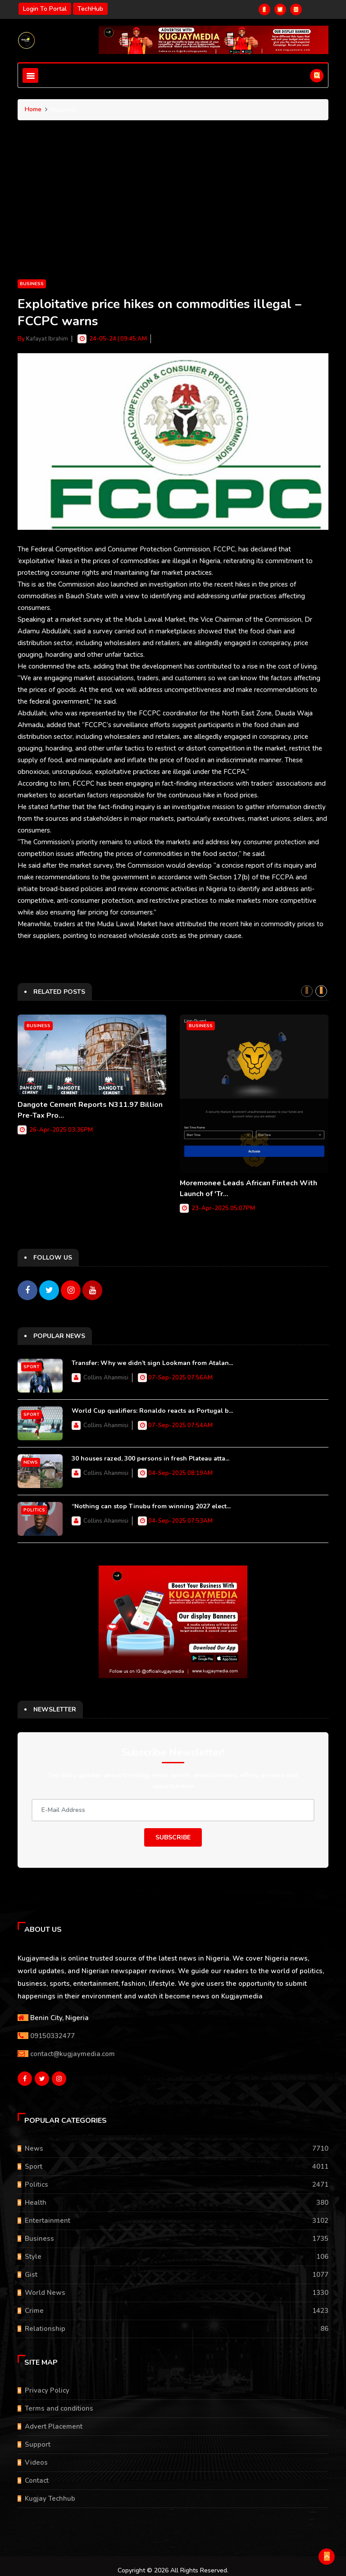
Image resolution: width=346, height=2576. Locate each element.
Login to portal (45, 9)
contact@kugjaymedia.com (72, 2049)
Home (33, 109)
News (30, 1458)
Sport (31, 1362)
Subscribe (173, 1833)
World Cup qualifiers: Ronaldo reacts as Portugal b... (152, 1406)
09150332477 (52, 2031)
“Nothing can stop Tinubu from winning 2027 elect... (151, 1501)
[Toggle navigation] (30, 75)
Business (32, 284)
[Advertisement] (173, 210)
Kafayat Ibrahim (47, 339)
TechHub (90, 9)
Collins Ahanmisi (105, 1373)
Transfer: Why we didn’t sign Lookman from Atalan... (152, 1358)
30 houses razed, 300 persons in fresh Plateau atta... (150, 1454)
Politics (34, 1505)
